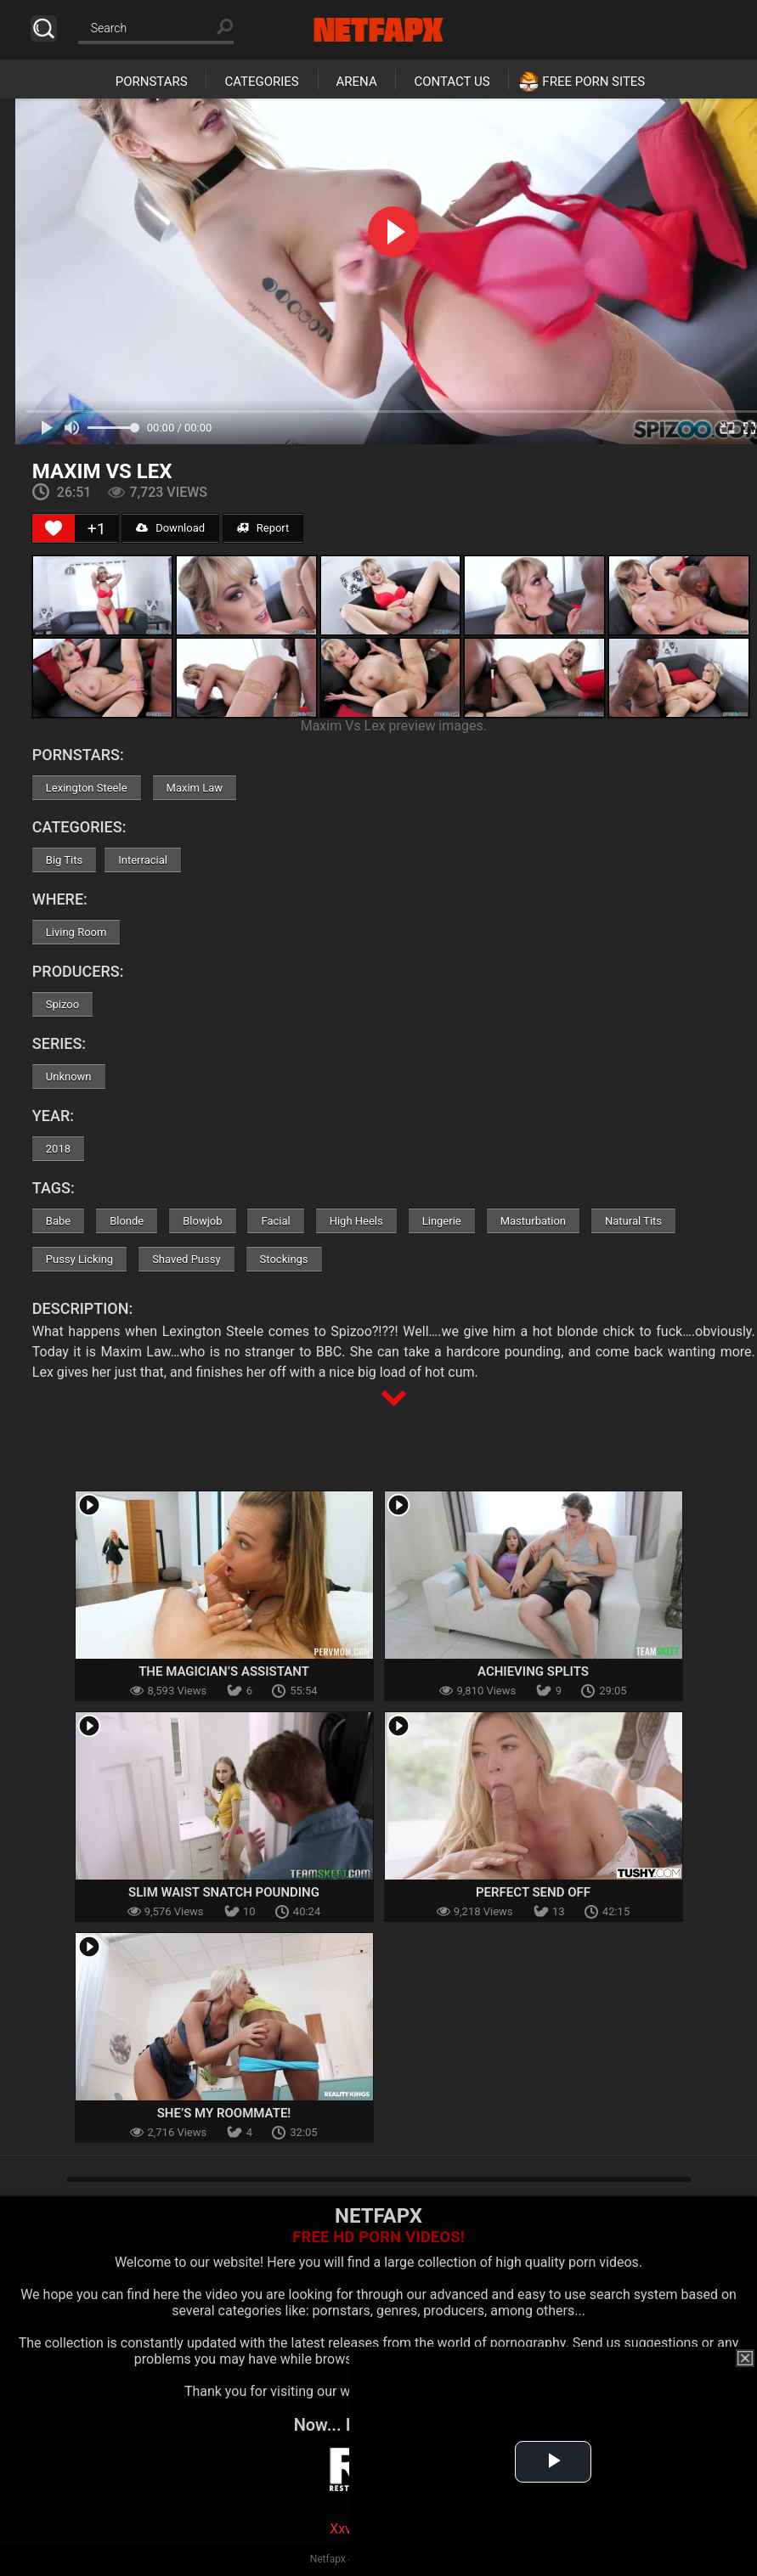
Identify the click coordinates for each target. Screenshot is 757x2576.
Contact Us (451, 81)
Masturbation (533, 1221)
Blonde (127, 1221)
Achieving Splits (533, 1671)
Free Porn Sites (593, 81)
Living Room (76, 932)
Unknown (69, 1076)
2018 (58, 1148)
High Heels (356, 1221)
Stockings (284, 1259)
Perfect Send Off (533, 1892)
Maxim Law (195, 787)
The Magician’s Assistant (223, 1671)
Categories (261, 81)
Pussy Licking (79, 1259)
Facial (275, 1221)
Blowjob (202, 1221)
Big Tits (64, 860)
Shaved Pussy (186, 1259)
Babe (58, 1221)
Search (44, 28)
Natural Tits (633, 1221)
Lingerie (441, 1221)
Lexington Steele (86, 787)
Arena (356, 81)
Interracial (142, 860)
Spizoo (62, 1004)
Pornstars (152, 81)
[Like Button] (53, 528)
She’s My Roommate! (224, 2113)
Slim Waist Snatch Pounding (223, 1892)
